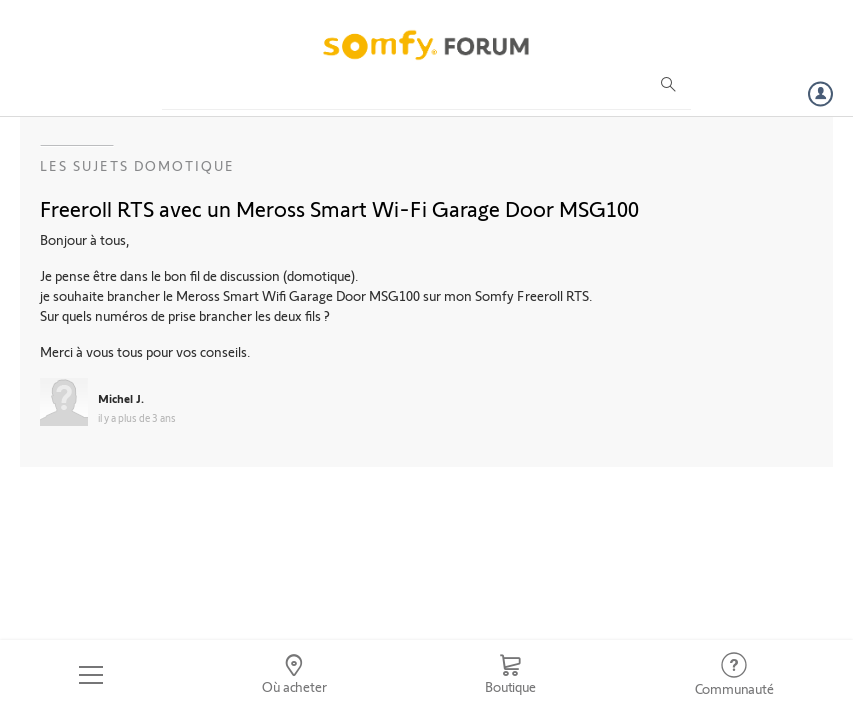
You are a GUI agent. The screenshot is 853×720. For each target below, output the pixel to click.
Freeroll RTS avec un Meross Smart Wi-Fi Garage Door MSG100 (339, 208)
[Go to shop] (510, 675)
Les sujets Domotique (137, 165)
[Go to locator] (294, 675)
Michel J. (121, 398)
